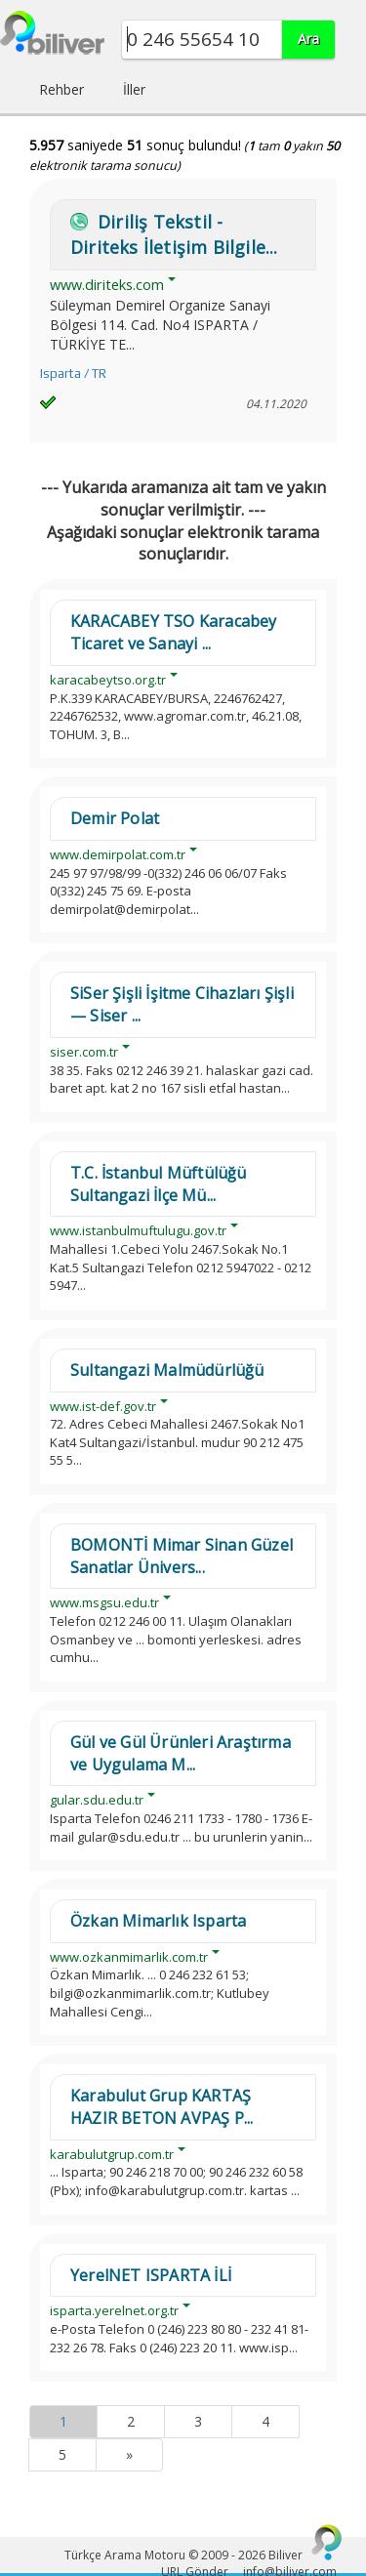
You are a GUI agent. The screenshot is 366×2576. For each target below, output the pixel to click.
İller (134, 89)
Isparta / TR (73, 373)
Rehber (61, 89)
